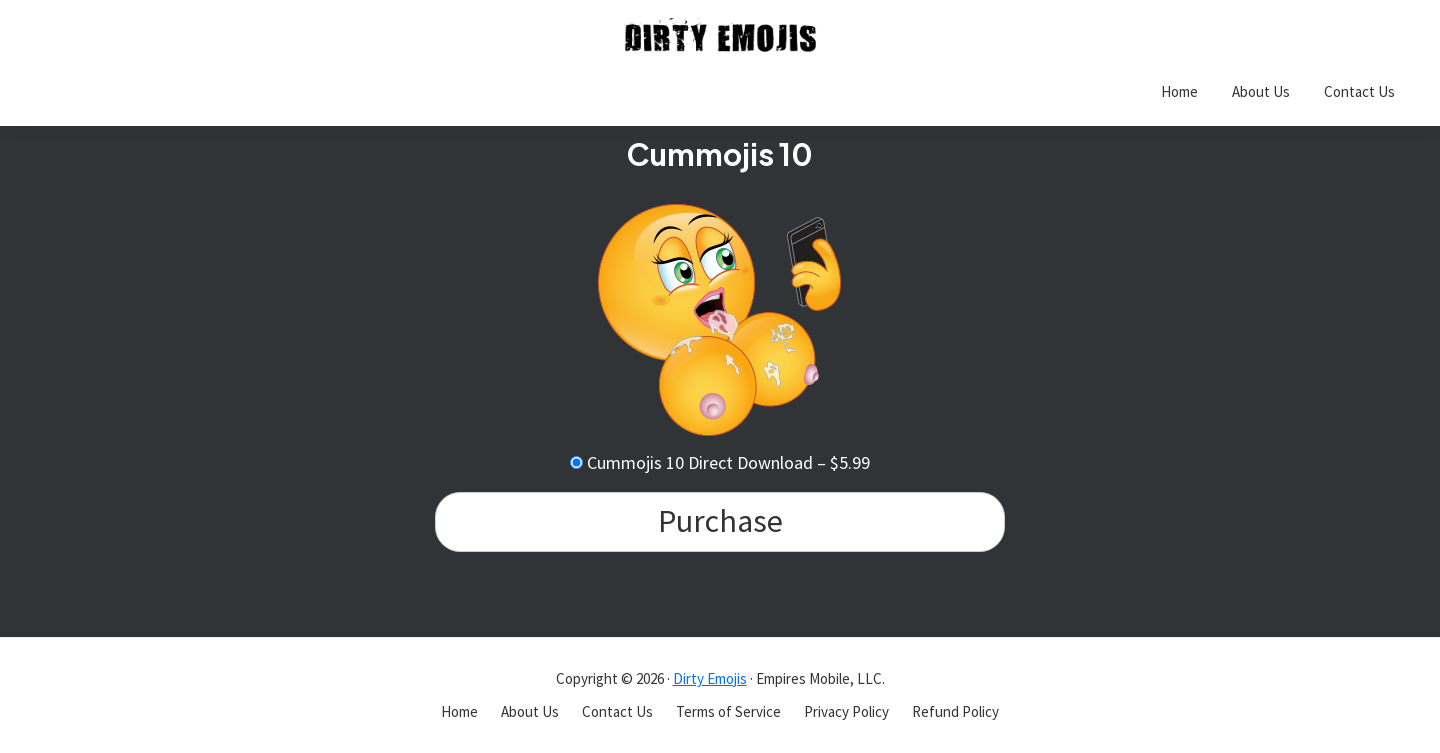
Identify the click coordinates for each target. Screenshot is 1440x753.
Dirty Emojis (710, 678)
